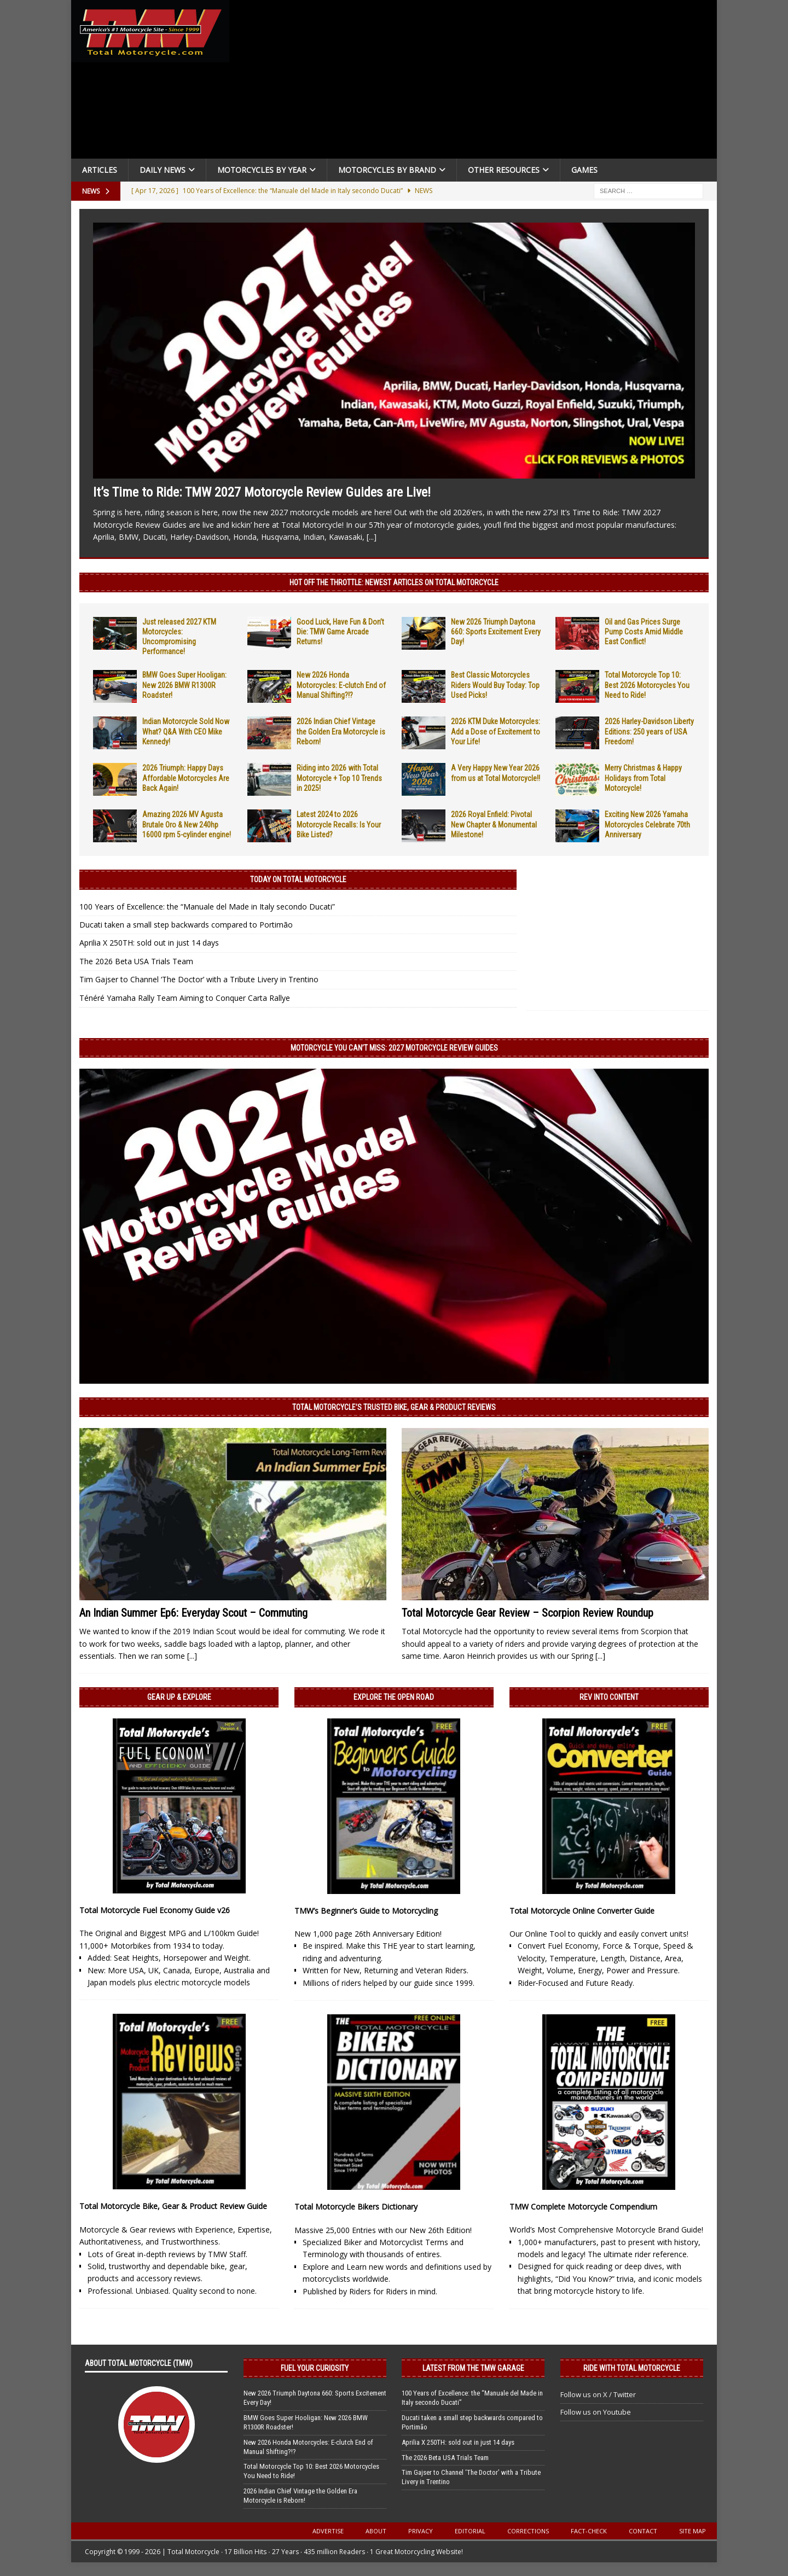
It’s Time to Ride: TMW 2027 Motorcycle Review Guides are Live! (262, 492)
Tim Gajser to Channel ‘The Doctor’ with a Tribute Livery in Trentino (198, 979)
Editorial (470, 2531)
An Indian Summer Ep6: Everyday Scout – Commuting (193, 1612)
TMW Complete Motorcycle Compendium (583, 2206)
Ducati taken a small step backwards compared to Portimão (186, 924)
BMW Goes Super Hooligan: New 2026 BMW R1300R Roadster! (184, 685)
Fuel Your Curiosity (315, 2368)
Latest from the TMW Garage (473, 2368)
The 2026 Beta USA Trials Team (136, 961)
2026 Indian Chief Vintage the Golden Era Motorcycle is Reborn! (341, 731)
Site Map (692, 2531)
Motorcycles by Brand (387, 170)
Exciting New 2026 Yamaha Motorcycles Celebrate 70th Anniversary (647, 824)
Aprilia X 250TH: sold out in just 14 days (149, 942)
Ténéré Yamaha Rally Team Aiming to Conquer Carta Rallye (184, 998)
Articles (99, 170)
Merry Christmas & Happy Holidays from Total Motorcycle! (643, 778)
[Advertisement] (477, 82)
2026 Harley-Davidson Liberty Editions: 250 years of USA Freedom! (649, 731)
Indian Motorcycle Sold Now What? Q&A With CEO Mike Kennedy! (185, 731)
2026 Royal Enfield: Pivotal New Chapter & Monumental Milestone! (494, 824)
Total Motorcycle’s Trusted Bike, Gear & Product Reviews (394, 1407)
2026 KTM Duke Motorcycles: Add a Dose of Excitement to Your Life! (495, 731)
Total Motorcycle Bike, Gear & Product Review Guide (173, 2206)
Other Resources (504, 170)
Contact (643, 2531)
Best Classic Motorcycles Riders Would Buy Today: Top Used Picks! (495, 685)
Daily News (163, 170)
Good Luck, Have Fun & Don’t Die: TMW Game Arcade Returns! (340, 631)
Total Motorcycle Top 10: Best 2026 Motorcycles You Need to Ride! (647, 685)
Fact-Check (589, 2531)
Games (584, 170)
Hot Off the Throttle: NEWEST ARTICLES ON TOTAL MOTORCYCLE (394, 582)
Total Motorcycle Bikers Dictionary (356, 2206)
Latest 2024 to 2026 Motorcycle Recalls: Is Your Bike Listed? (339, 824)
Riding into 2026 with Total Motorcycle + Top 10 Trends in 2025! (339, 778)
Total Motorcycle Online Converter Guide (581, 1910)
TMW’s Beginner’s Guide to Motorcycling (366, 1910)
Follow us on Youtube (595, 2412)
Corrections (528, 2531)
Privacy (420, 2531)
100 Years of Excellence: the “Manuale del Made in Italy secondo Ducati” (207, 906)
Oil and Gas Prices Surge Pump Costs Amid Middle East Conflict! (644, 631)
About (376, 2531)
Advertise (328, 2531)
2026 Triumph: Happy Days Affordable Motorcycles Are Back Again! (185, 778)
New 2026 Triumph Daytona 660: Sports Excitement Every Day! (496, 631)
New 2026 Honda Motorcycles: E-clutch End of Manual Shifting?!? (341, 685)
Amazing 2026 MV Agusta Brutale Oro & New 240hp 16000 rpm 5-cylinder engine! (186, 824)
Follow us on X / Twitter (598, 2394)
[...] (371, 537)
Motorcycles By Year (261, 170)
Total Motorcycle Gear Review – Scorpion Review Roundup (527, 1612)
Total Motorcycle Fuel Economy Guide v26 (154, 1910)
